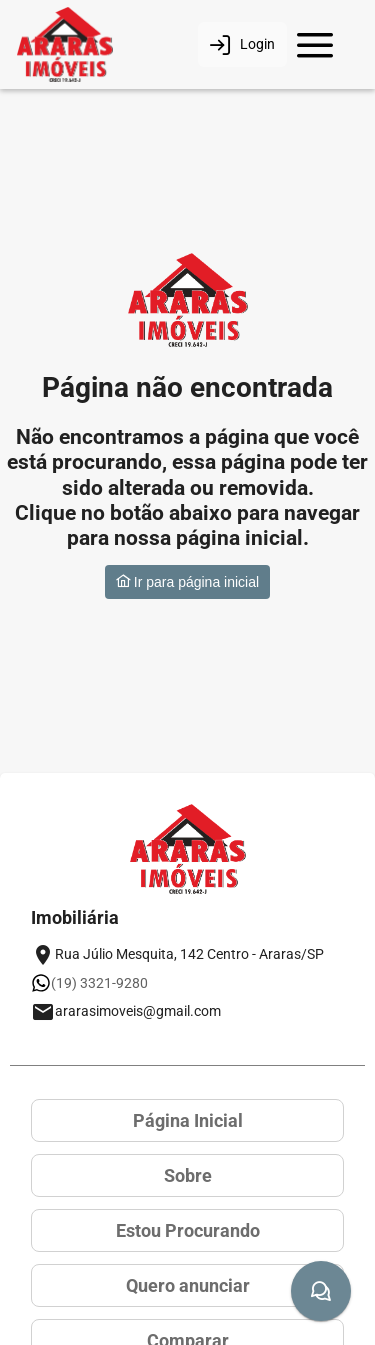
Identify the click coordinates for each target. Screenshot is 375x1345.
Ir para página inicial (187, 582)
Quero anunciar (188, 1285)
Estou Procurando (188, 1230)
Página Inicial (188, 1120)
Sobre (188, 1175)
